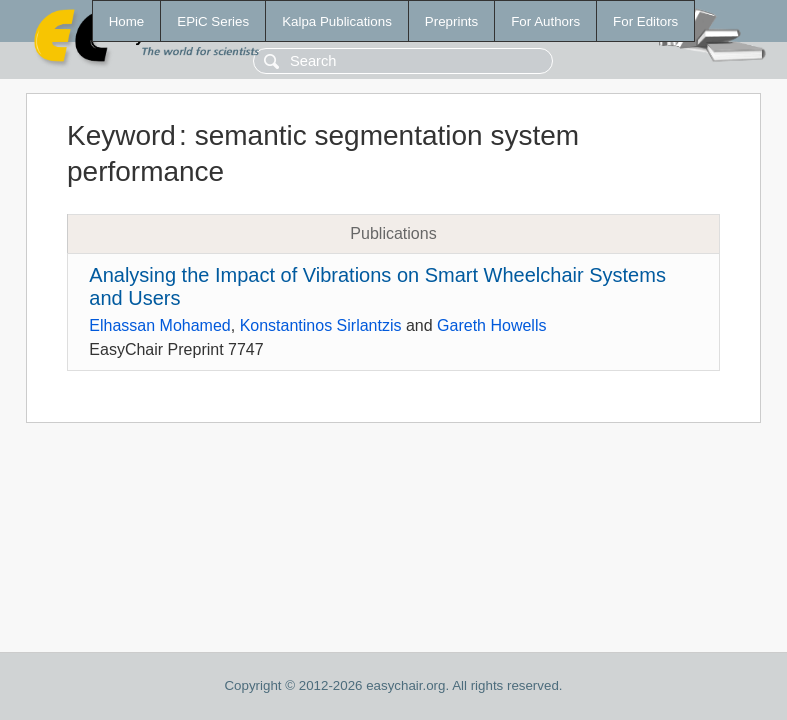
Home (127, 21)
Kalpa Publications (337, 21)
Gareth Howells (491, 325)
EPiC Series (213, 21)
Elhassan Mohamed (159, 325)
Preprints (451, 21)
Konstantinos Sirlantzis (321, 325)
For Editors (645, 21)
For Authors (545, 21)
